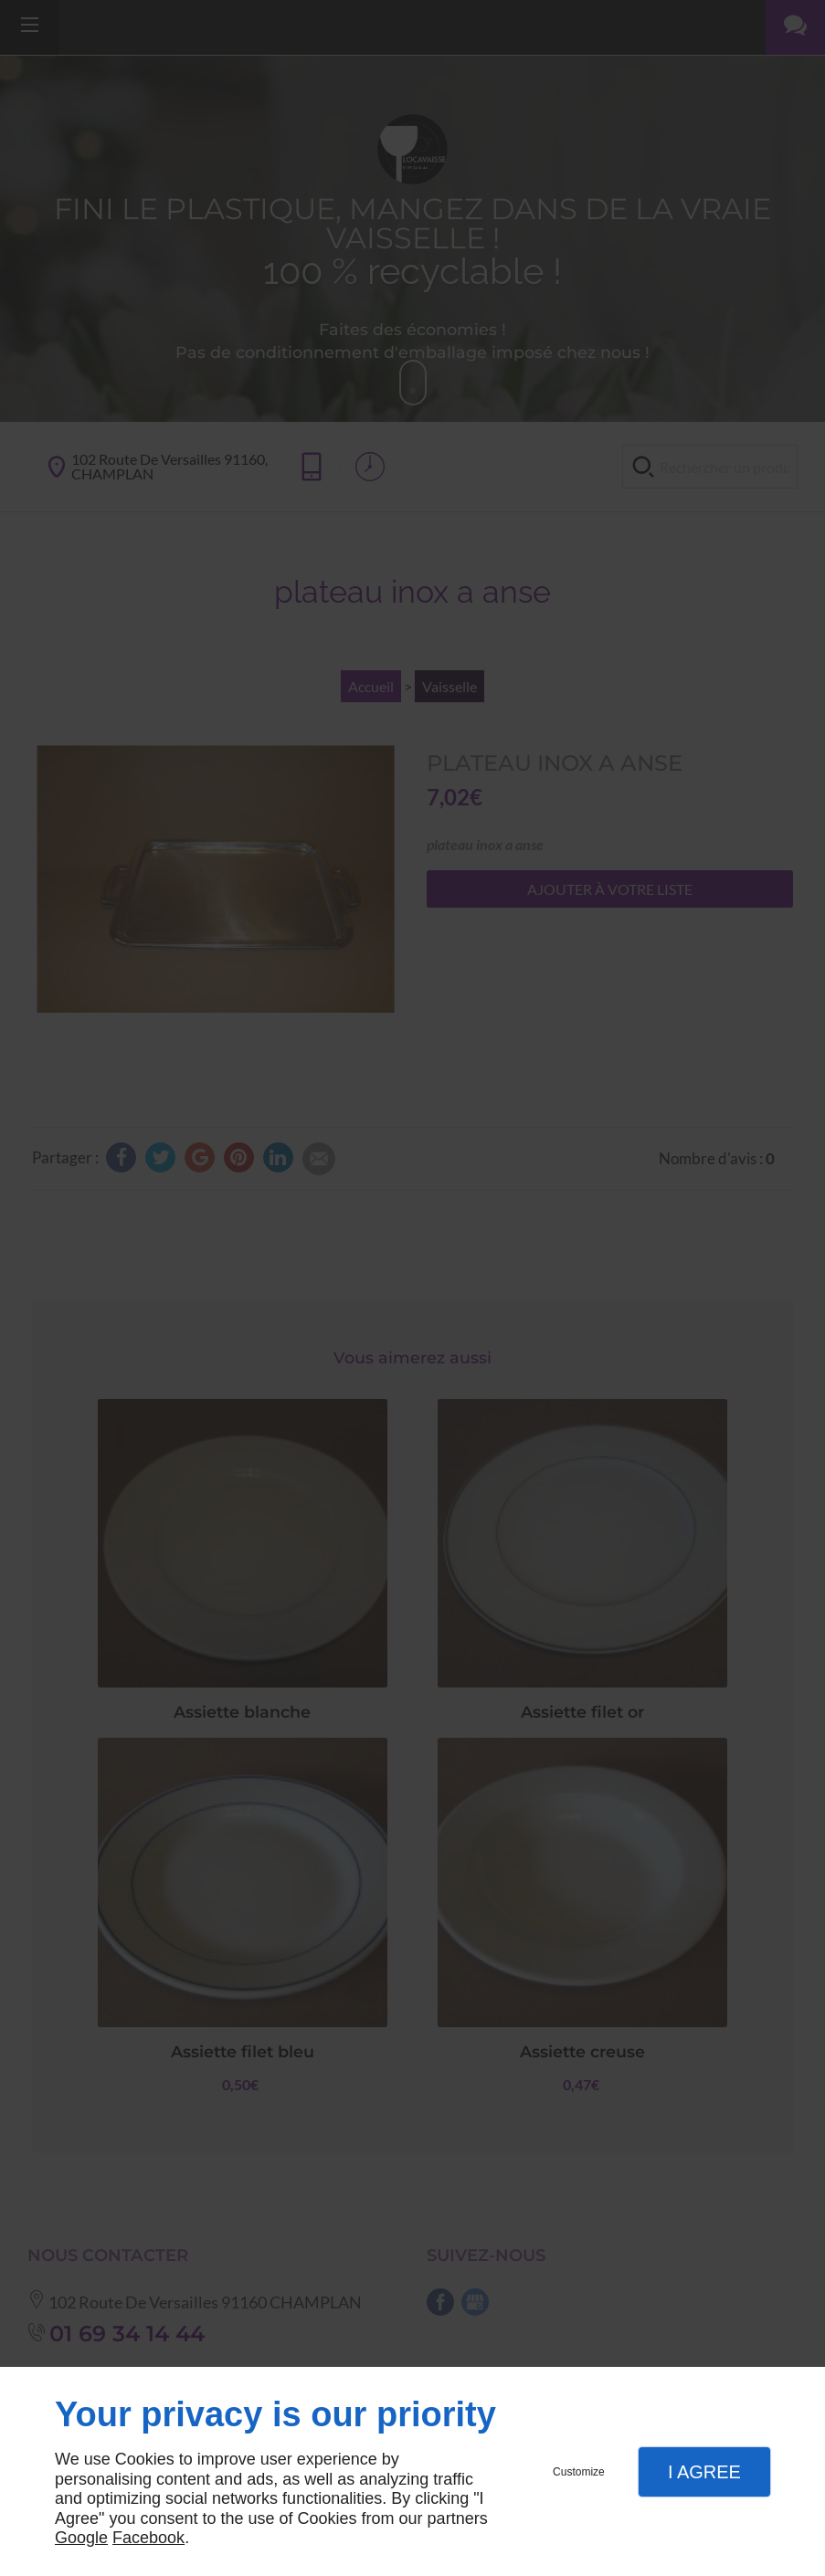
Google (81, 2538)
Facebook (148, 2538)
